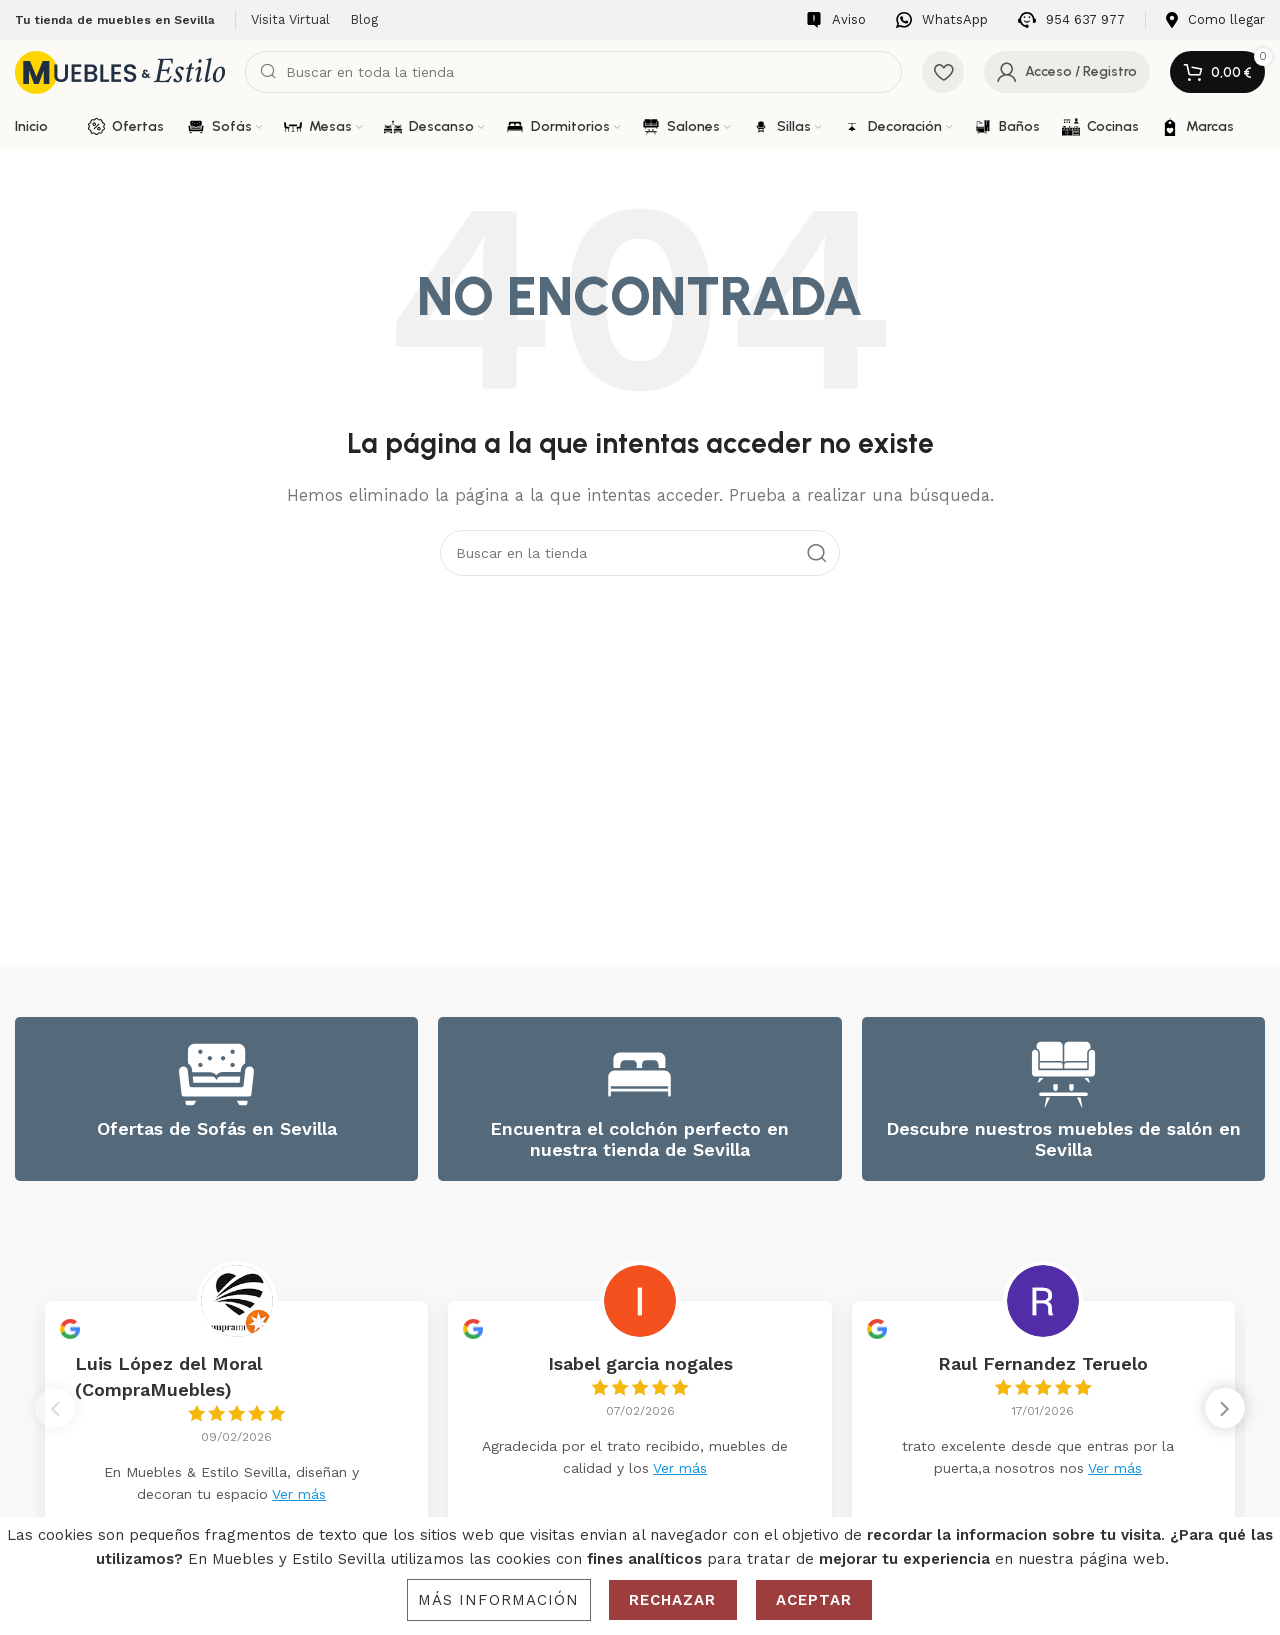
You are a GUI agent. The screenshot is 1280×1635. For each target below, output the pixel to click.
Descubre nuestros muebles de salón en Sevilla (1063, 1139)
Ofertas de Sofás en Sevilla (217, 1128)
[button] (1225, 1414)
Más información (499, 1600)
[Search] (573, 72)
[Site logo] (120, 71)
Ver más (299, 1494)
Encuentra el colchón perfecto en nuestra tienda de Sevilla (639, 1139)
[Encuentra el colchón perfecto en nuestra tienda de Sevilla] (639, 1074)
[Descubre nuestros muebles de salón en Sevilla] (1063, 1074)
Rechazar (673, 1600)
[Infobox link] (836, 20)
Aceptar (814, 1600)
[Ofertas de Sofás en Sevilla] (216, 1074)
